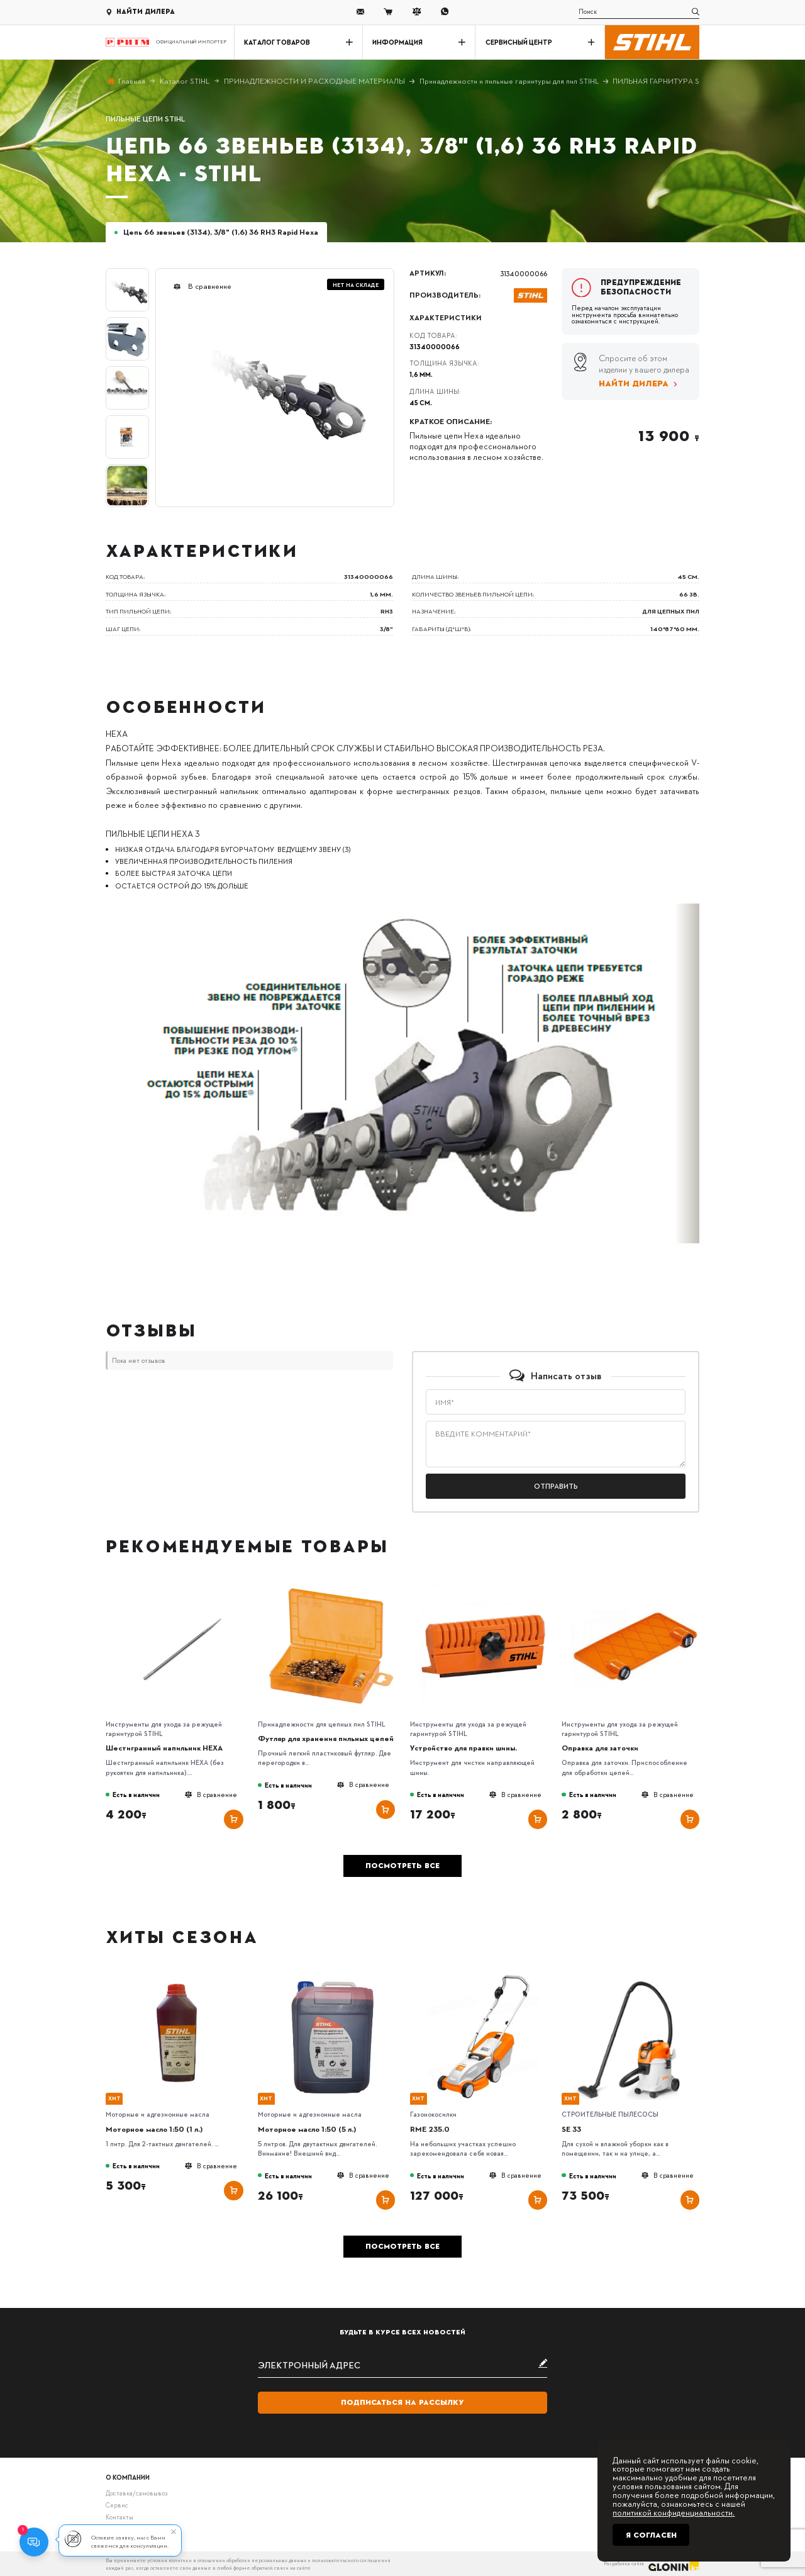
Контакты (119, 2516)
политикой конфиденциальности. (674, 2512)
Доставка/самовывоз (136, 2493)
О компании (128, 2477)
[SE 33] (635, 1977)
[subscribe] (403, 2364)
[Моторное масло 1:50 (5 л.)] (331, 1977)
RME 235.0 (430, 2129)
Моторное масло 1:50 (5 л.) (307, 2129)
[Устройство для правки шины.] (483, 1586)
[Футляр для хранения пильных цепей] (331, 1586)
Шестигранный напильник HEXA (164, 1747)
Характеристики (445, 318)
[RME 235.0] (483, 1977)
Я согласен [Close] (651, 2535)
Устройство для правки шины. (463, 1747)
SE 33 (571, 2129)
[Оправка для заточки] (635, 1586)
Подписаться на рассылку (402, 2402)
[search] (639, 12)
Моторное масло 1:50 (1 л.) (154, 2129)
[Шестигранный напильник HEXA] (179, 1586)
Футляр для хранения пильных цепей (326, 1738)
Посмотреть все (402, 1866)
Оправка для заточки (600, 1747)
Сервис (117, 2504)
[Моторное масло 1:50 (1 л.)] (179, 1977)
